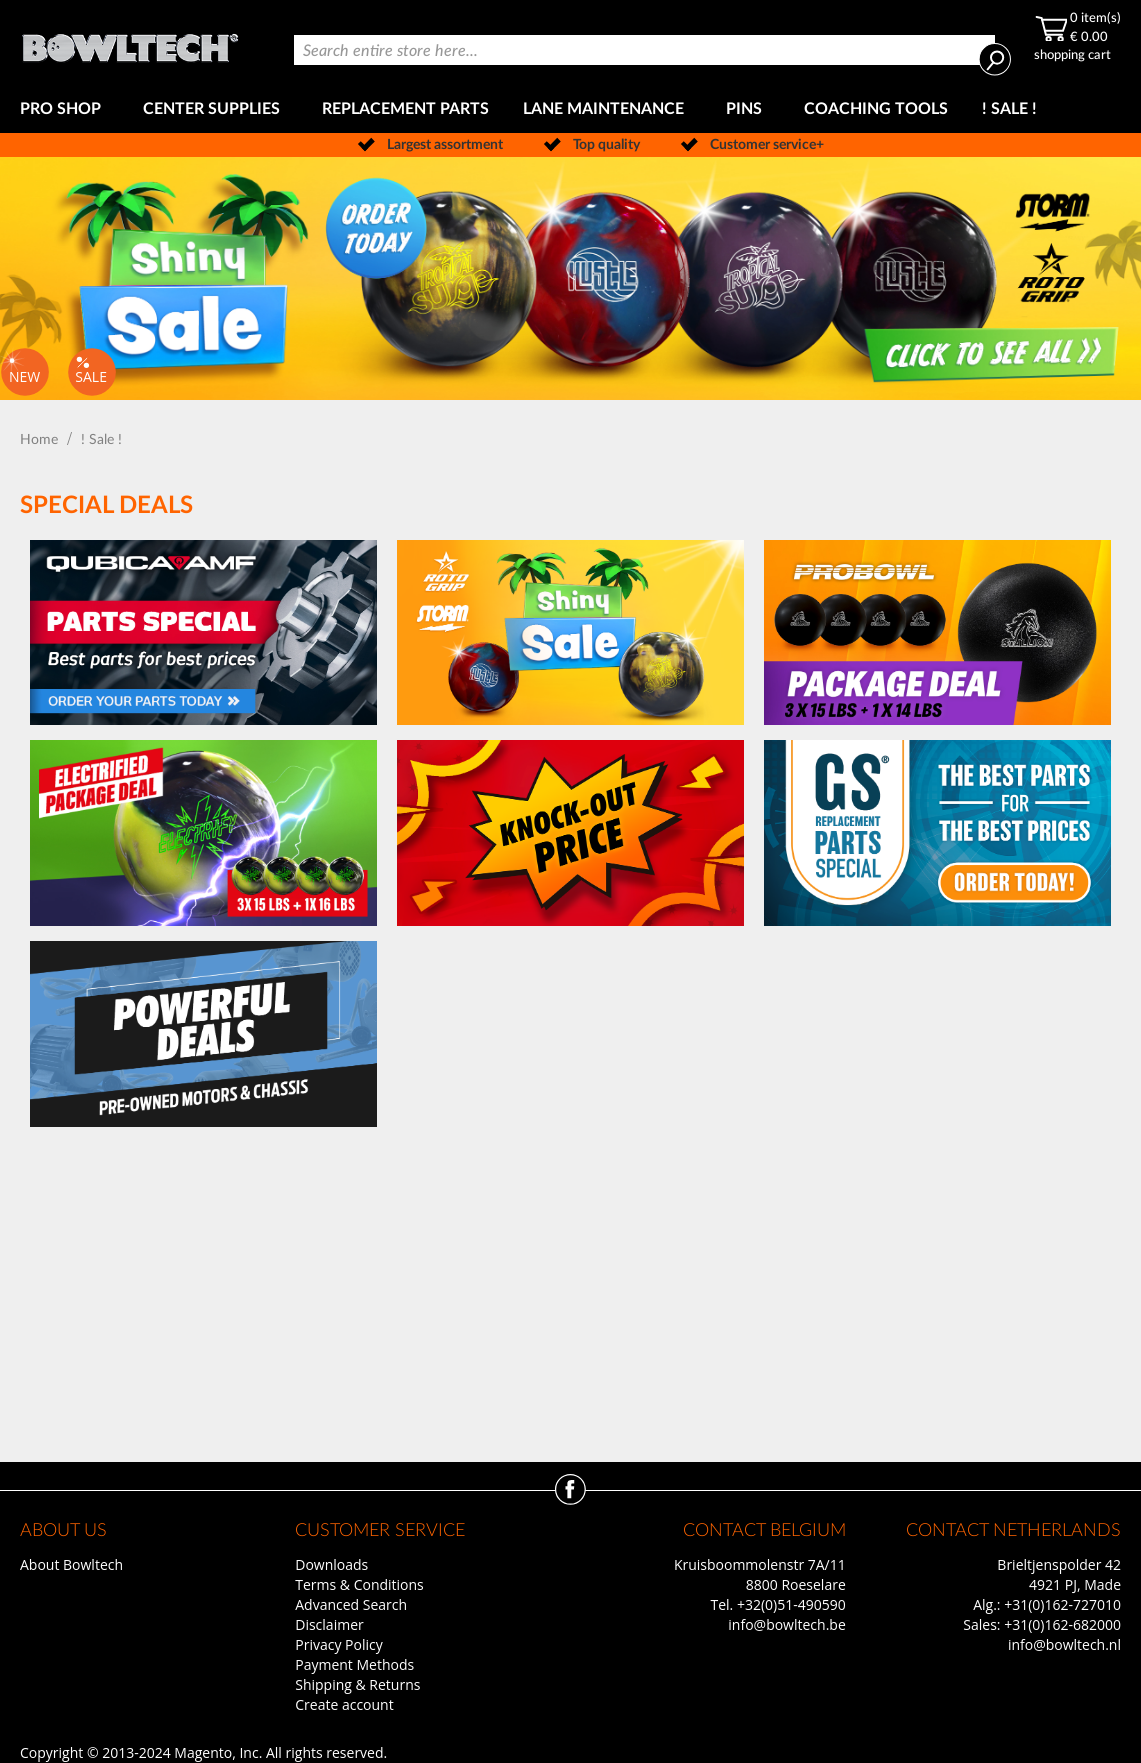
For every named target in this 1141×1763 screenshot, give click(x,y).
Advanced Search (351, 1604)
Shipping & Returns (357, 1684)
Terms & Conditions (359, 1584)
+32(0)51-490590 (791, 1604)
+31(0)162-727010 (1062, 1604)
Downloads (331, 1564)
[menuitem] (64, 109)
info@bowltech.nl (1064, 1644)
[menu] (570, 109)
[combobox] (644, 50)
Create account (344, 1704)
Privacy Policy (338, 1644)
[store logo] (130, 42)
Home (41, 440)
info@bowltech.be (786, 1624)
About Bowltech (71, 1564)
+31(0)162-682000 (1062, 1624)
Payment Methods (354, 1664)
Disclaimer (329, 1624)
